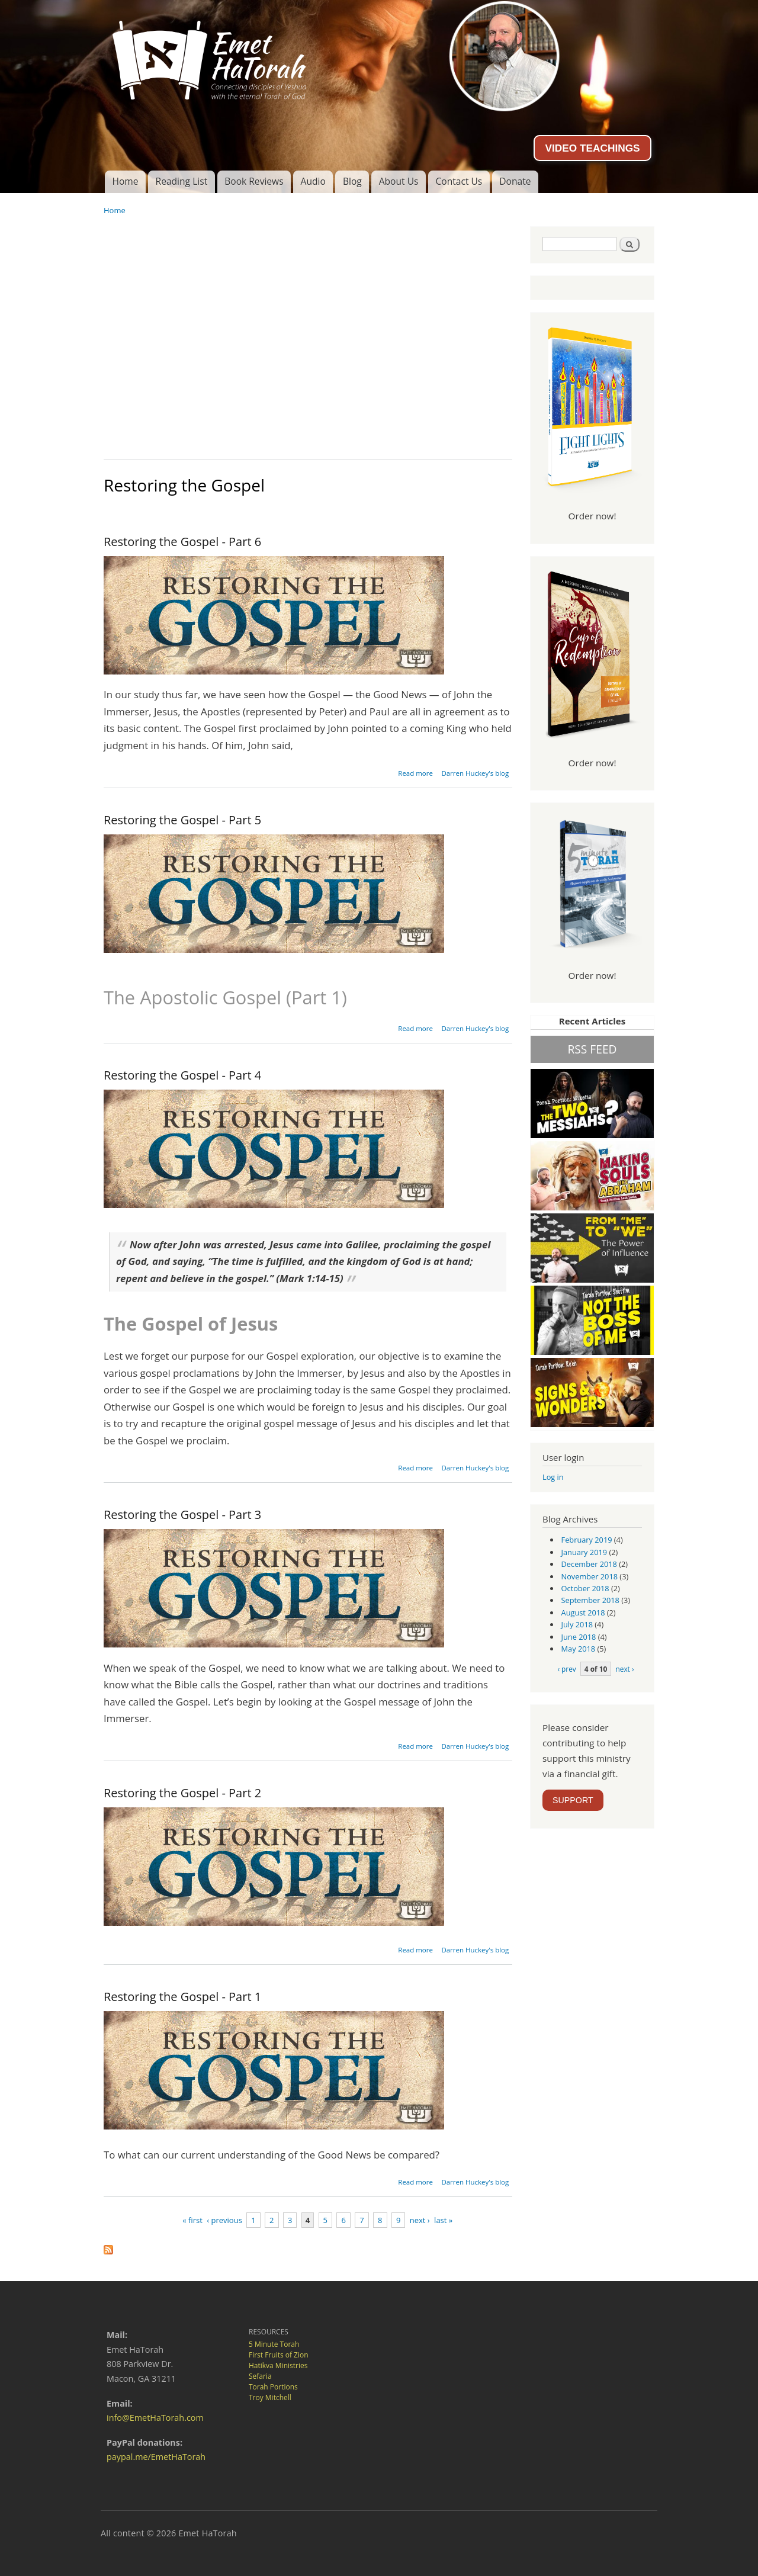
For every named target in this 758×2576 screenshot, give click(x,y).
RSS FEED (591, 1049)
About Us (399, 181)
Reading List (182, 181)
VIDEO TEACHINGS (592, 148)
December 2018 (589, 1564)
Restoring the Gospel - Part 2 (182, 1793)
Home (125, 181)
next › (420, 2220)
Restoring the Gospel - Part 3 (182, 1515)
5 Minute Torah (274, 2344)
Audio (313, 181)
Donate (515, 181)
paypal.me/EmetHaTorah (156, 2456)
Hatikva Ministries (278, 2365)
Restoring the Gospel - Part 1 (182, 1997)
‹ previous (224, 2220)
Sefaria (260, 2376)
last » (443, 2220)
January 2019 (584, 1552)
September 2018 (590, 1600)
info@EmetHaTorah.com (155, 2417)
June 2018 (578, 1636)
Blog (352, 181)
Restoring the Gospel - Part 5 (182, 820)
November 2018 (589, 1576)
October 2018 (585, 1588)
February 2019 (586, 1539)
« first (192, 2220)
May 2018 (578, 1648)
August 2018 (583, 1612)
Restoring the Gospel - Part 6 (182, 542)
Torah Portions (273, 2387)
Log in (553, 1477)
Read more (415, 773)
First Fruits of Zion (279, 2355)
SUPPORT (573, 1800)
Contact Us (458, 181)
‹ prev (566, 1669)
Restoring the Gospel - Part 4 (182, 1075)
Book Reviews (253, 181)
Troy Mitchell (270, 2397)
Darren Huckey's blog (475, 773)
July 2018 (577, 1624)
